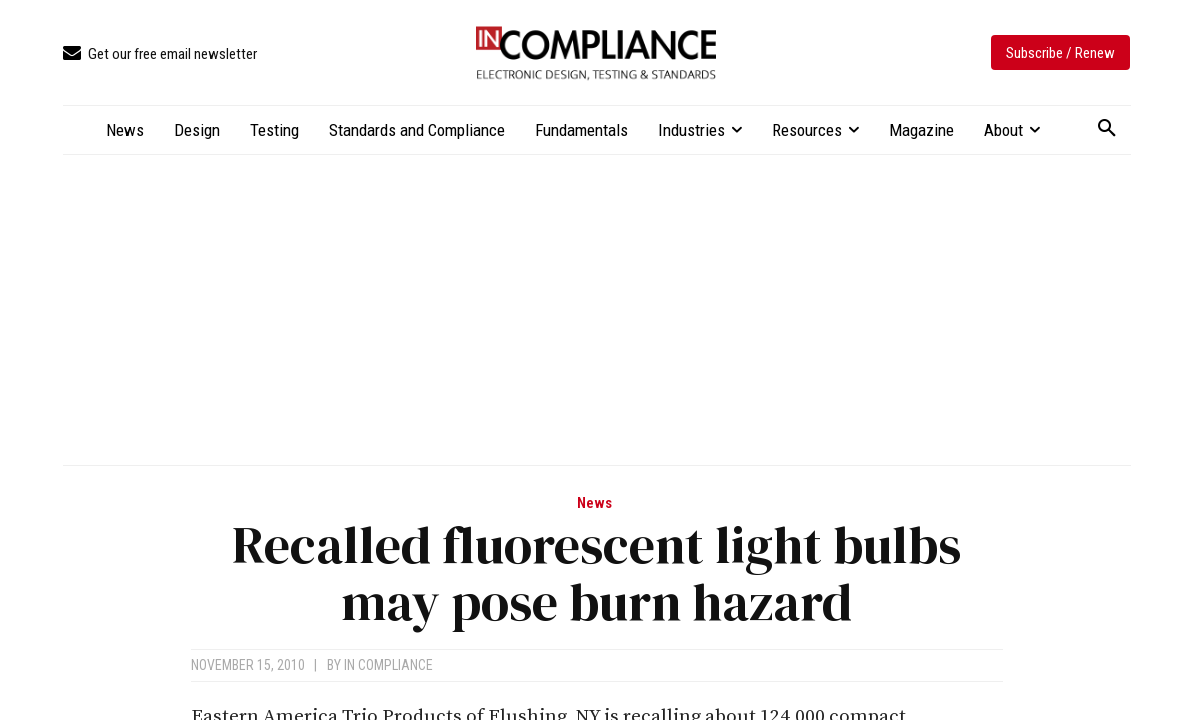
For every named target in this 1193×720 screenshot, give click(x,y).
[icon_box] (160, 54)
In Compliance (388, 665)
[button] (1107, 129)
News (594, 503)
